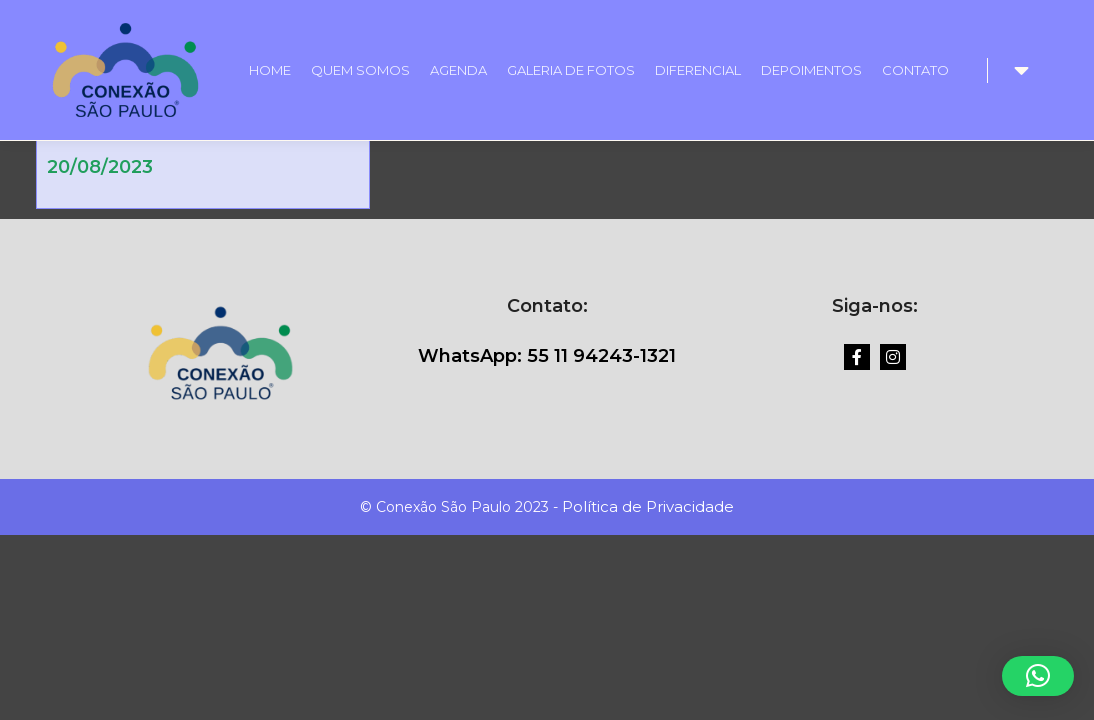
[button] (1038, 676)
